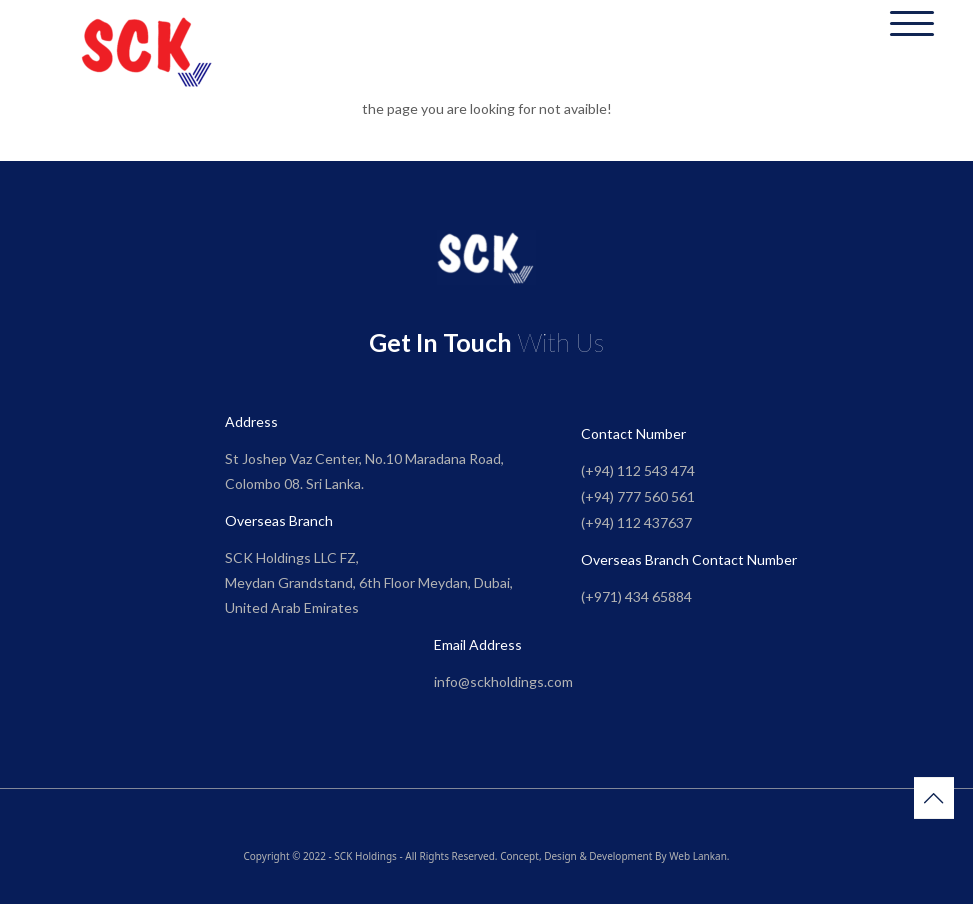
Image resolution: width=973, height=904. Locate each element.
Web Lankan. (699, 856)
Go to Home (486, 149)
